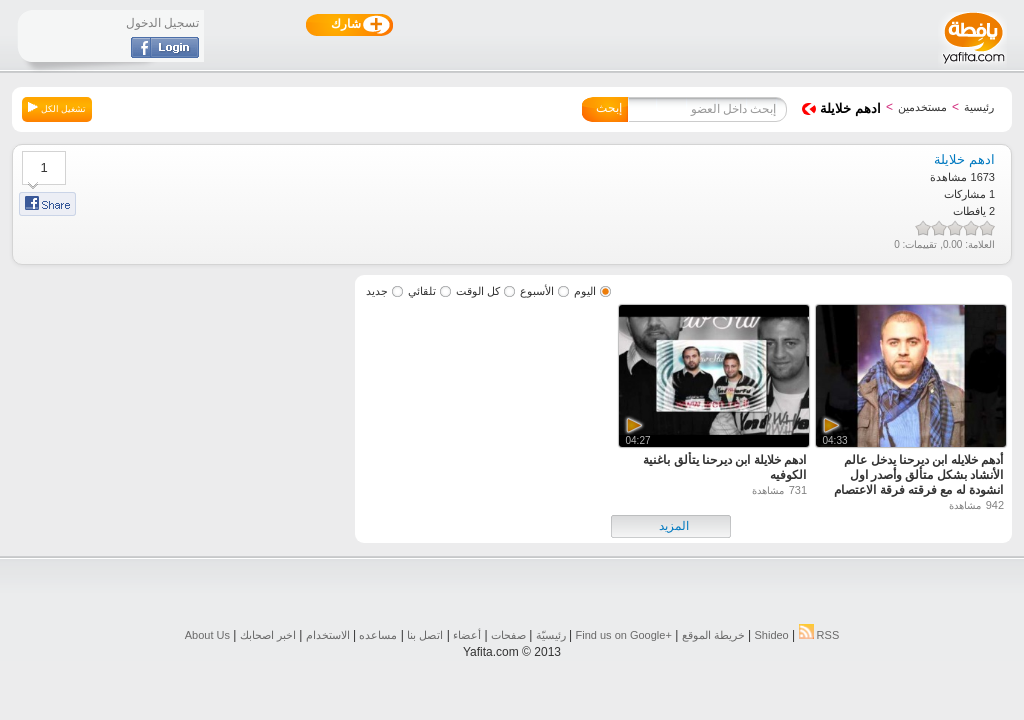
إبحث (609, 108)
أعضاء (467, 635)
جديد (377, 291)
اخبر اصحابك (268, 635)
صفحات (508, 635)
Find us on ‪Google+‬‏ (624, 635)
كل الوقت (478, 291)
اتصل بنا (425, 635)
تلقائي (422, 291)
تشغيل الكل (57, 108)
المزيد (674, 526)
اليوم (585, 291)
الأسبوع (537, 291)
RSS (819, 635)
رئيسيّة (551, 635)
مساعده (378, 635)
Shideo (771, 635)
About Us (207, 635)
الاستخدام (328, 635)
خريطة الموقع (713, 635)
